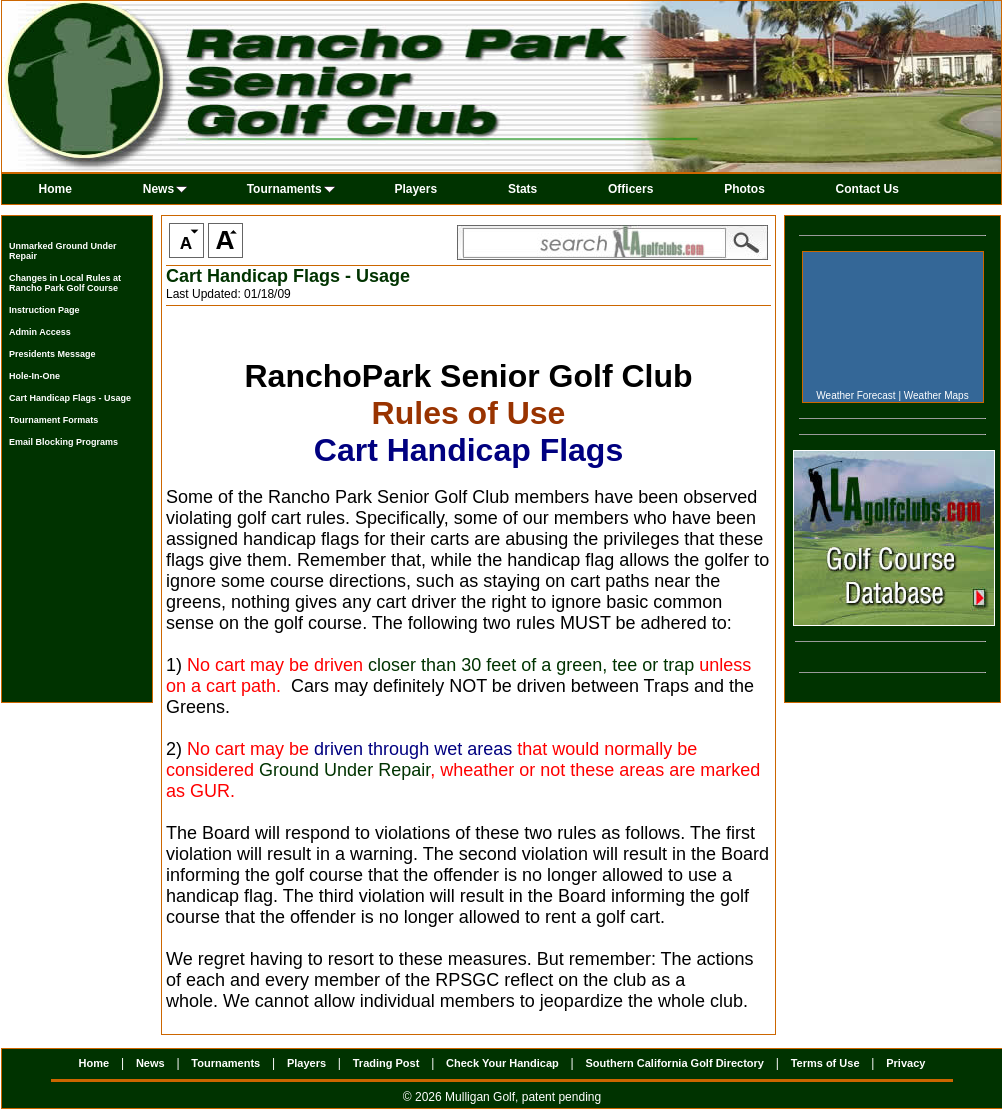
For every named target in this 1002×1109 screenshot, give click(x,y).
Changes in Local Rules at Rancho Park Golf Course (65, 283)
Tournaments (291, 189)
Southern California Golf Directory (674, 1063)
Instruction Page (44, 310)
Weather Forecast (855, 395)
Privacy (905, 1063)
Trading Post (386, 1063)
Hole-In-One (34, 376)
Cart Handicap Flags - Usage (70, 398)
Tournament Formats (53, 420)
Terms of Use (825, 1063)
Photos (744, 189)
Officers (630, 189)
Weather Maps (936, 395)
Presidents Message (52, 354)
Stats (522, 189)
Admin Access (40, 332)
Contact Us (867, 189)
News (165, 189)
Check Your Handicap (502, 1063)
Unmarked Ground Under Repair (63, 251)
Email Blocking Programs (63, 442)
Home (55, 189)
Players (415, 189)
